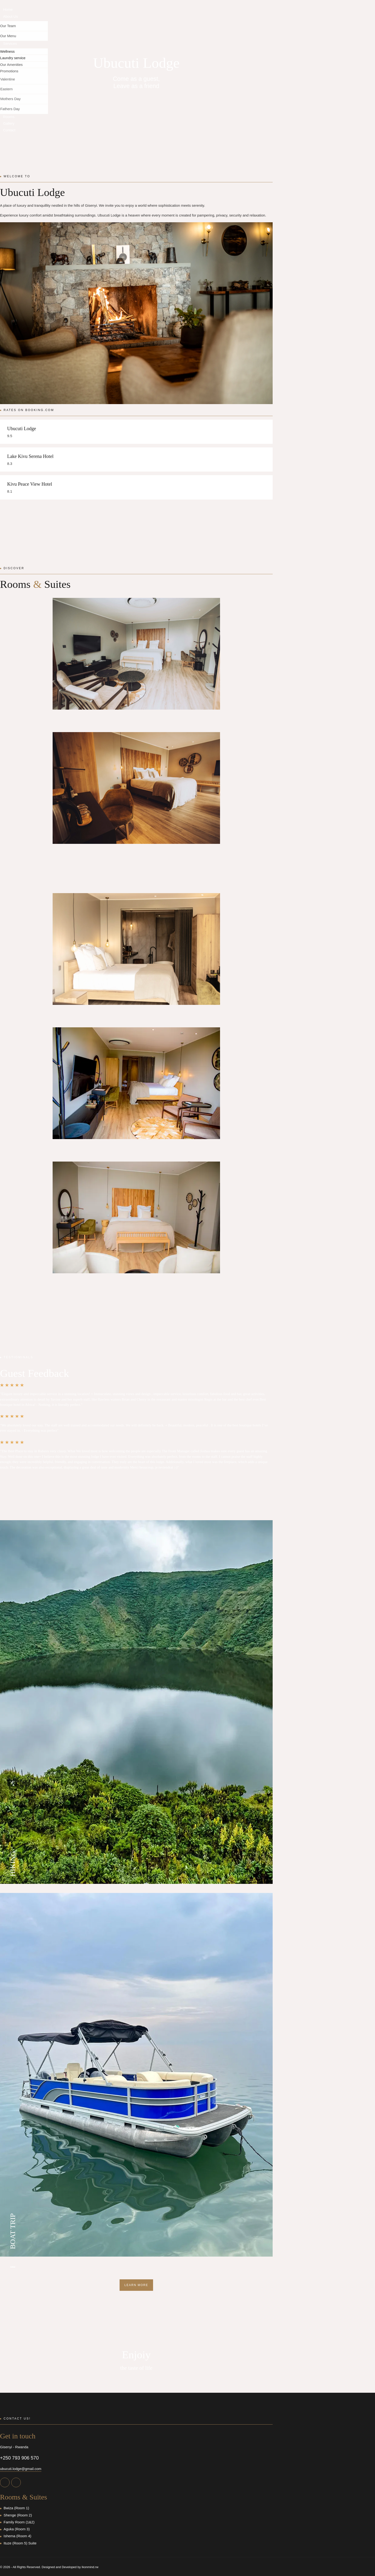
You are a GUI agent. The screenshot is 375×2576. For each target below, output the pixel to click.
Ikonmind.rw (90, 2567)
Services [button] (10, 50)
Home (8, 9)
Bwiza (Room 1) (16, 2508)
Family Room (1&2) (19, 2522)
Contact (9, 151)
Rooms (9, 137)
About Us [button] (10, 16)
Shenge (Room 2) (18, 2515)
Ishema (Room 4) (17, 2536)
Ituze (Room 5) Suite (20, 2543)
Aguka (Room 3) (17, 2529)
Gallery (9, 144)
